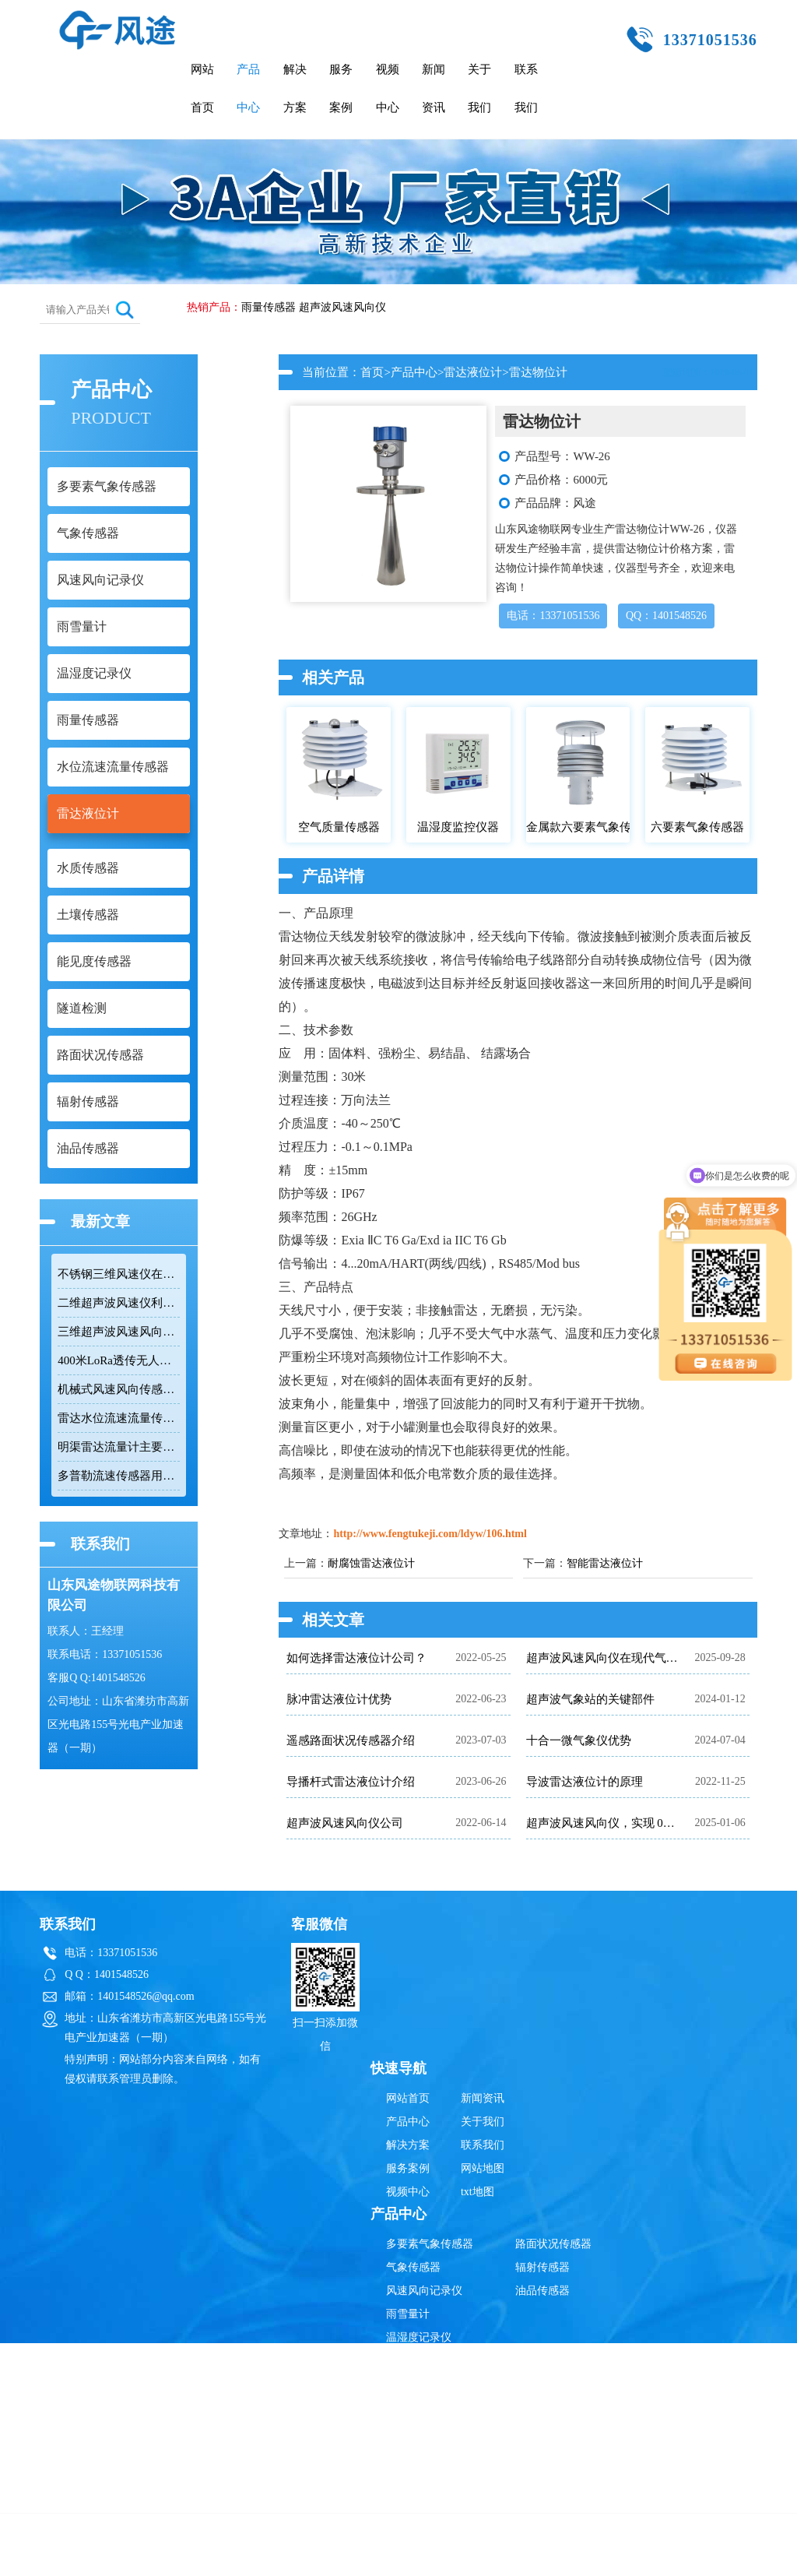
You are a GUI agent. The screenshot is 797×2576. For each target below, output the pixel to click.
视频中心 (387, 88)
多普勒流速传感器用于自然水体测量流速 (119, 1475)
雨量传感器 (268, 307)
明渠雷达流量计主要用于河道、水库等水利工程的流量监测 (119, 1447)
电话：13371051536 (553, 615)
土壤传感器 (413, 2454)
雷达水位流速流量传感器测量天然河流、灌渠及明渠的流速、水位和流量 (119, 1418)
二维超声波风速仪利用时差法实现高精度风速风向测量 (119, 1303)
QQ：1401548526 (666, 615)
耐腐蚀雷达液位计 (371, 1563)
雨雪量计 (408, 2314)
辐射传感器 (542, 2267)
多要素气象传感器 (429, 2244)
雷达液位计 (473, 372)
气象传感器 (413, 2267)
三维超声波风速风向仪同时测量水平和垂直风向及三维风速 (119, 1331)
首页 (372, 372)
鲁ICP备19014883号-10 (643, 2556)
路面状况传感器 (553, 2244)
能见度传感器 (418, 2477)
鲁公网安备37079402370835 (474, 2556)
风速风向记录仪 (424, 2290)
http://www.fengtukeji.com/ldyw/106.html (430, 1534)
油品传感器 (542, 2290)
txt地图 (477, 2192)
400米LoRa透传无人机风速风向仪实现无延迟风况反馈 (119, 1360)
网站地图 (482, 2168)
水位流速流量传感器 (435, 2384)
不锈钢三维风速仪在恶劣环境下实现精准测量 (119, 1274)
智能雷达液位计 (605, 1563)
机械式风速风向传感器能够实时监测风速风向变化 (119, 1389)
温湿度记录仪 (418, 2337)
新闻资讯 (433, 88)
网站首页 (202, 88)
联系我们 (526, 88)
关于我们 (479, 88)
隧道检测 (408, 2501)
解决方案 (295, 88)
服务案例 (341, 88)
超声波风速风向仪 (342, 307)
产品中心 (248, 88)
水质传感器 (413, 2431)
